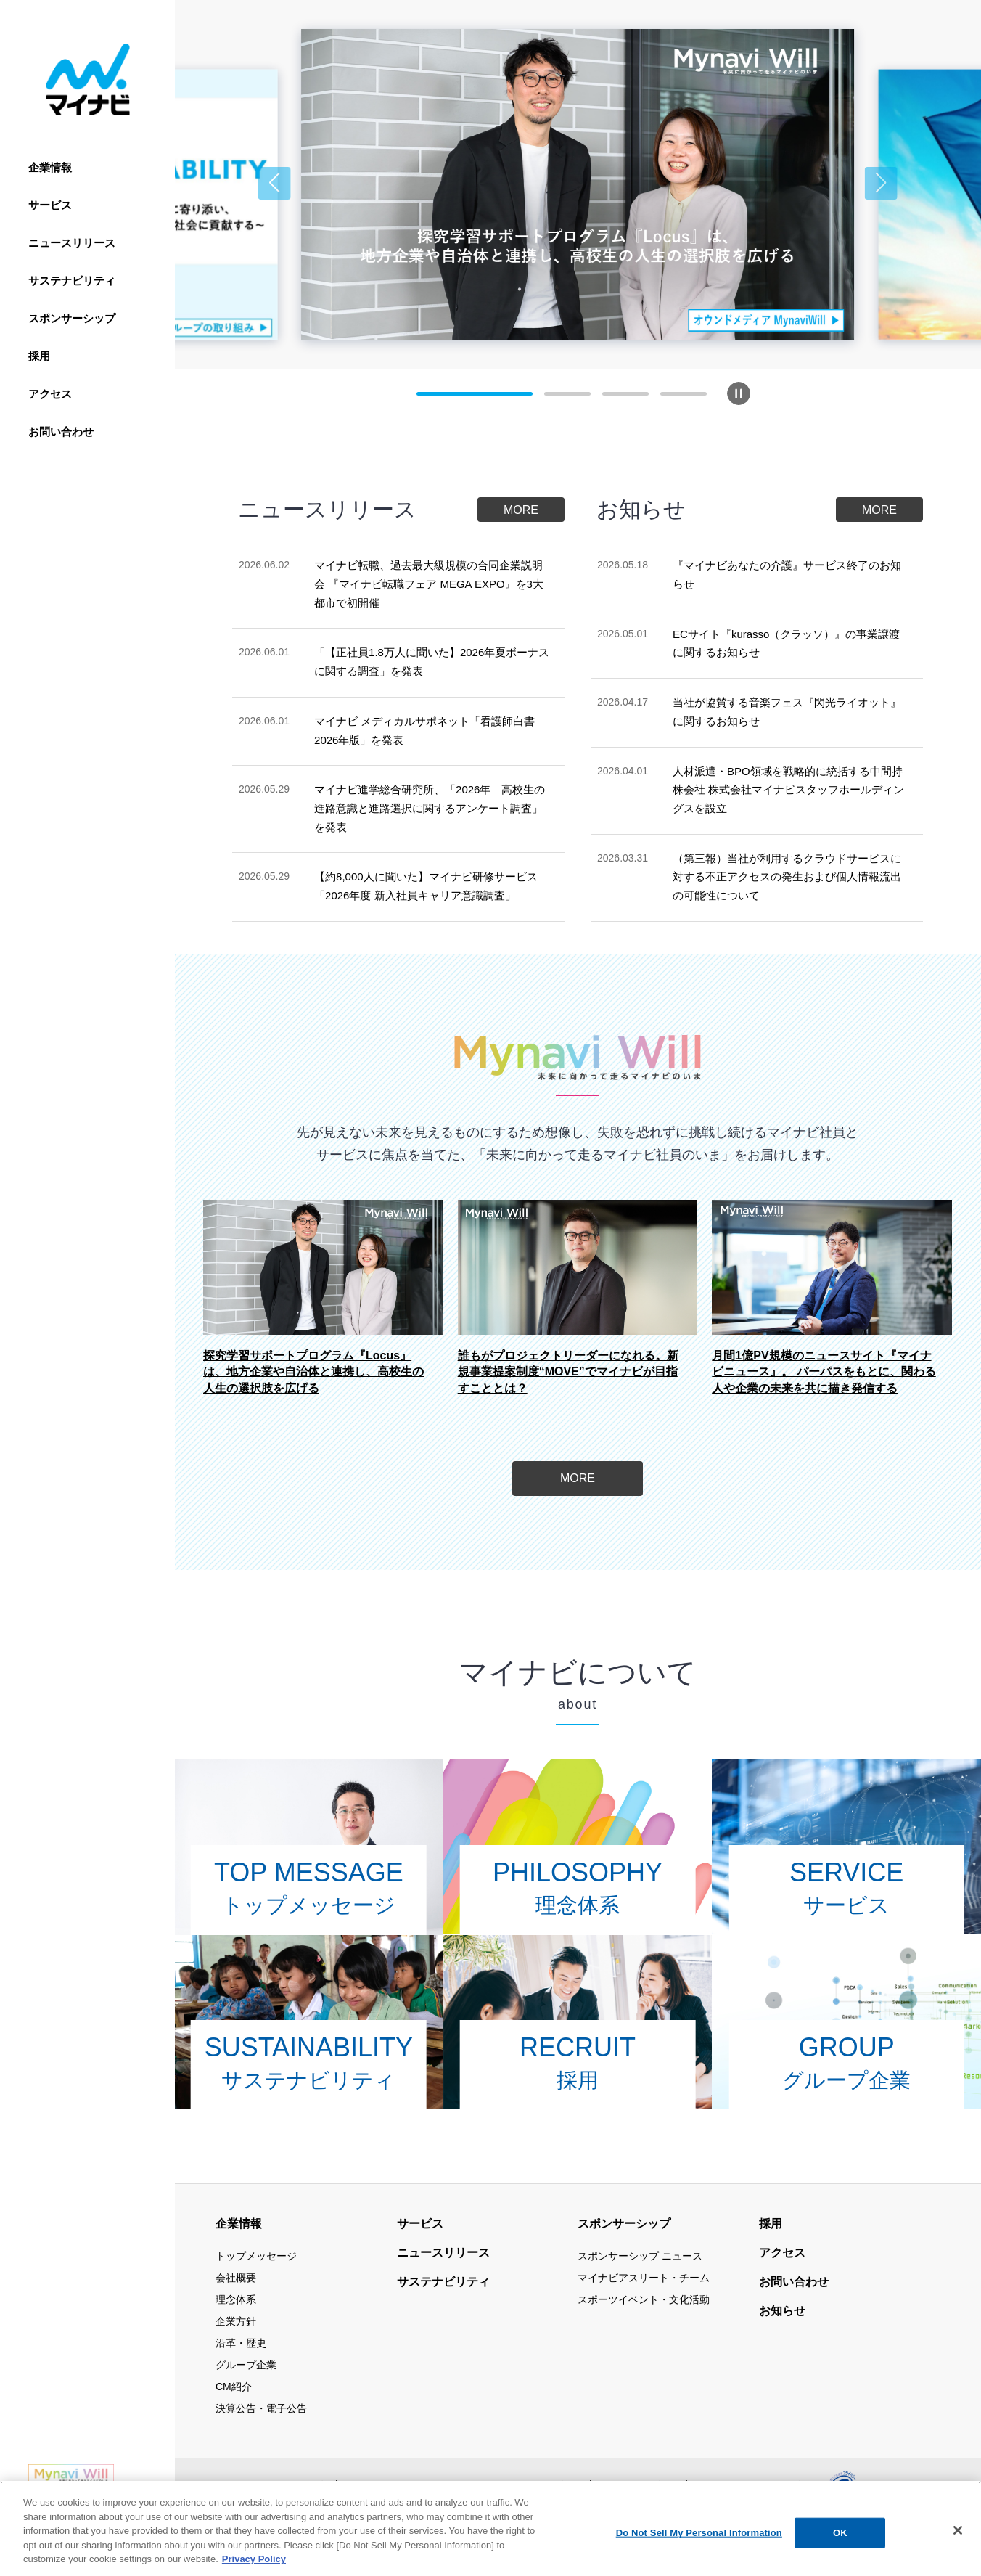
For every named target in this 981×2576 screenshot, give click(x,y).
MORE (521, 510)
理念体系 (236, 2299)
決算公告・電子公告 (261, 2408)
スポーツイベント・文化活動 (644, 2299)
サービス (50, 205)
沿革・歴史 (241, 2343)
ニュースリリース (71, 243)
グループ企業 (246, 2365)
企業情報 (50, 167)
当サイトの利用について (398, 2485)
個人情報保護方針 (638, 2485)
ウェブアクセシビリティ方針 (756, 2485)
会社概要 (236, 2277)
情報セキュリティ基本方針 (524, 2485)
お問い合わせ (61, 431)
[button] (274, 183)
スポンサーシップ (71, 318)
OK (840, 2559)
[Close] (958, 2557)
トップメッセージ (256, 2256)
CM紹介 (234, 2386)
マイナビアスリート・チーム (644, 2277)
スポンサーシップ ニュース (640, 2256)
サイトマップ (297, 2485)
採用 (39, 356)
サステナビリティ (71, 280)
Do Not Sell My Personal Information (699, 2559)
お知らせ (782, 2311)
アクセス (50, 394)
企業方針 (236, 2321)
